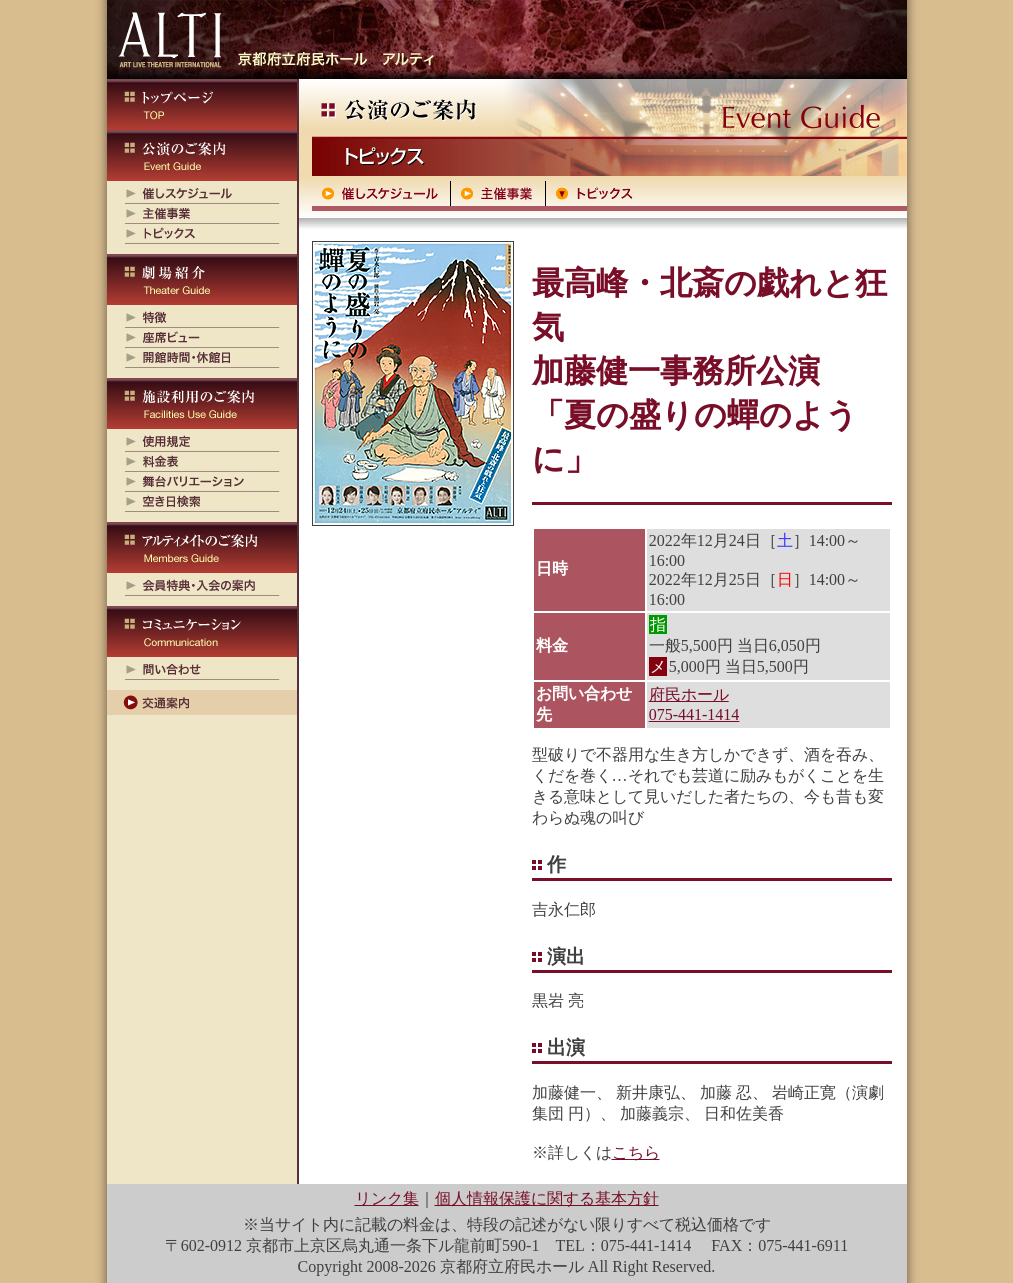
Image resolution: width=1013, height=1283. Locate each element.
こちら (636, 1152)
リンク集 (387, 1198)
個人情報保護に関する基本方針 (547, 1198)
